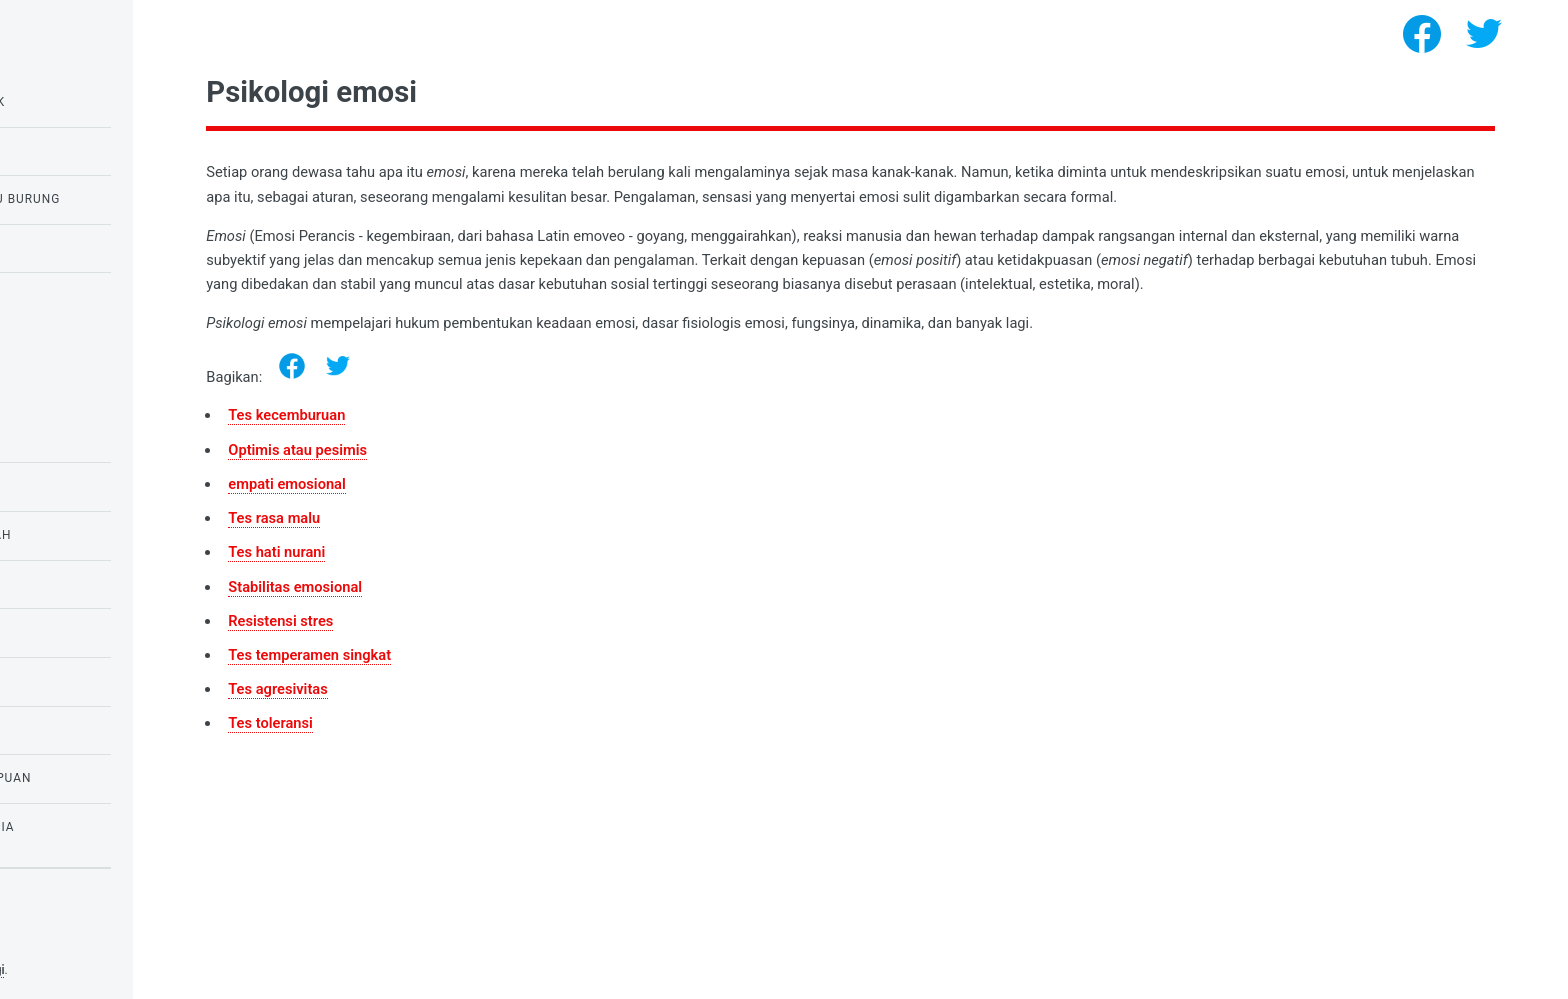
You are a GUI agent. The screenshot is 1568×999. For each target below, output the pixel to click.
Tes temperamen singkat (493, 679)
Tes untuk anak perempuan (118, 778)
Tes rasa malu (458, 542)
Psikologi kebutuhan (96, 681)
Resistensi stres (464, 645)
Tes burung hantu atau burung (133, 199)
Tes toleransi (454, 748)
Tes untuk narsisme (92, 296)
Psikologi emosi (78, 438)
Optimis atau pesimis (481, 474)
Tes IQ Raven (65, 151)
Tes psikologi (153, 970)
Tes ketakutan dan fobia (110, 827)
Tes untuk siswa (79, 486)
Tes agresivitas (461, 713)
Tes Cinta (55, 584)
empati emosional (471, 508)
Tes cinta (55, 248)
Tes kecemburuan (470, 440)
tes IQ (42, 632)
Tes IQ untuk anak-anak (105, 102)
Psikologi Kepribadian (100, 730)
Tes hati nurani (460, 577)
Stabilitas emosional (479, 611)
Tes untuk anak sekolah (108, 535)
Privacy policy (58, 939)
